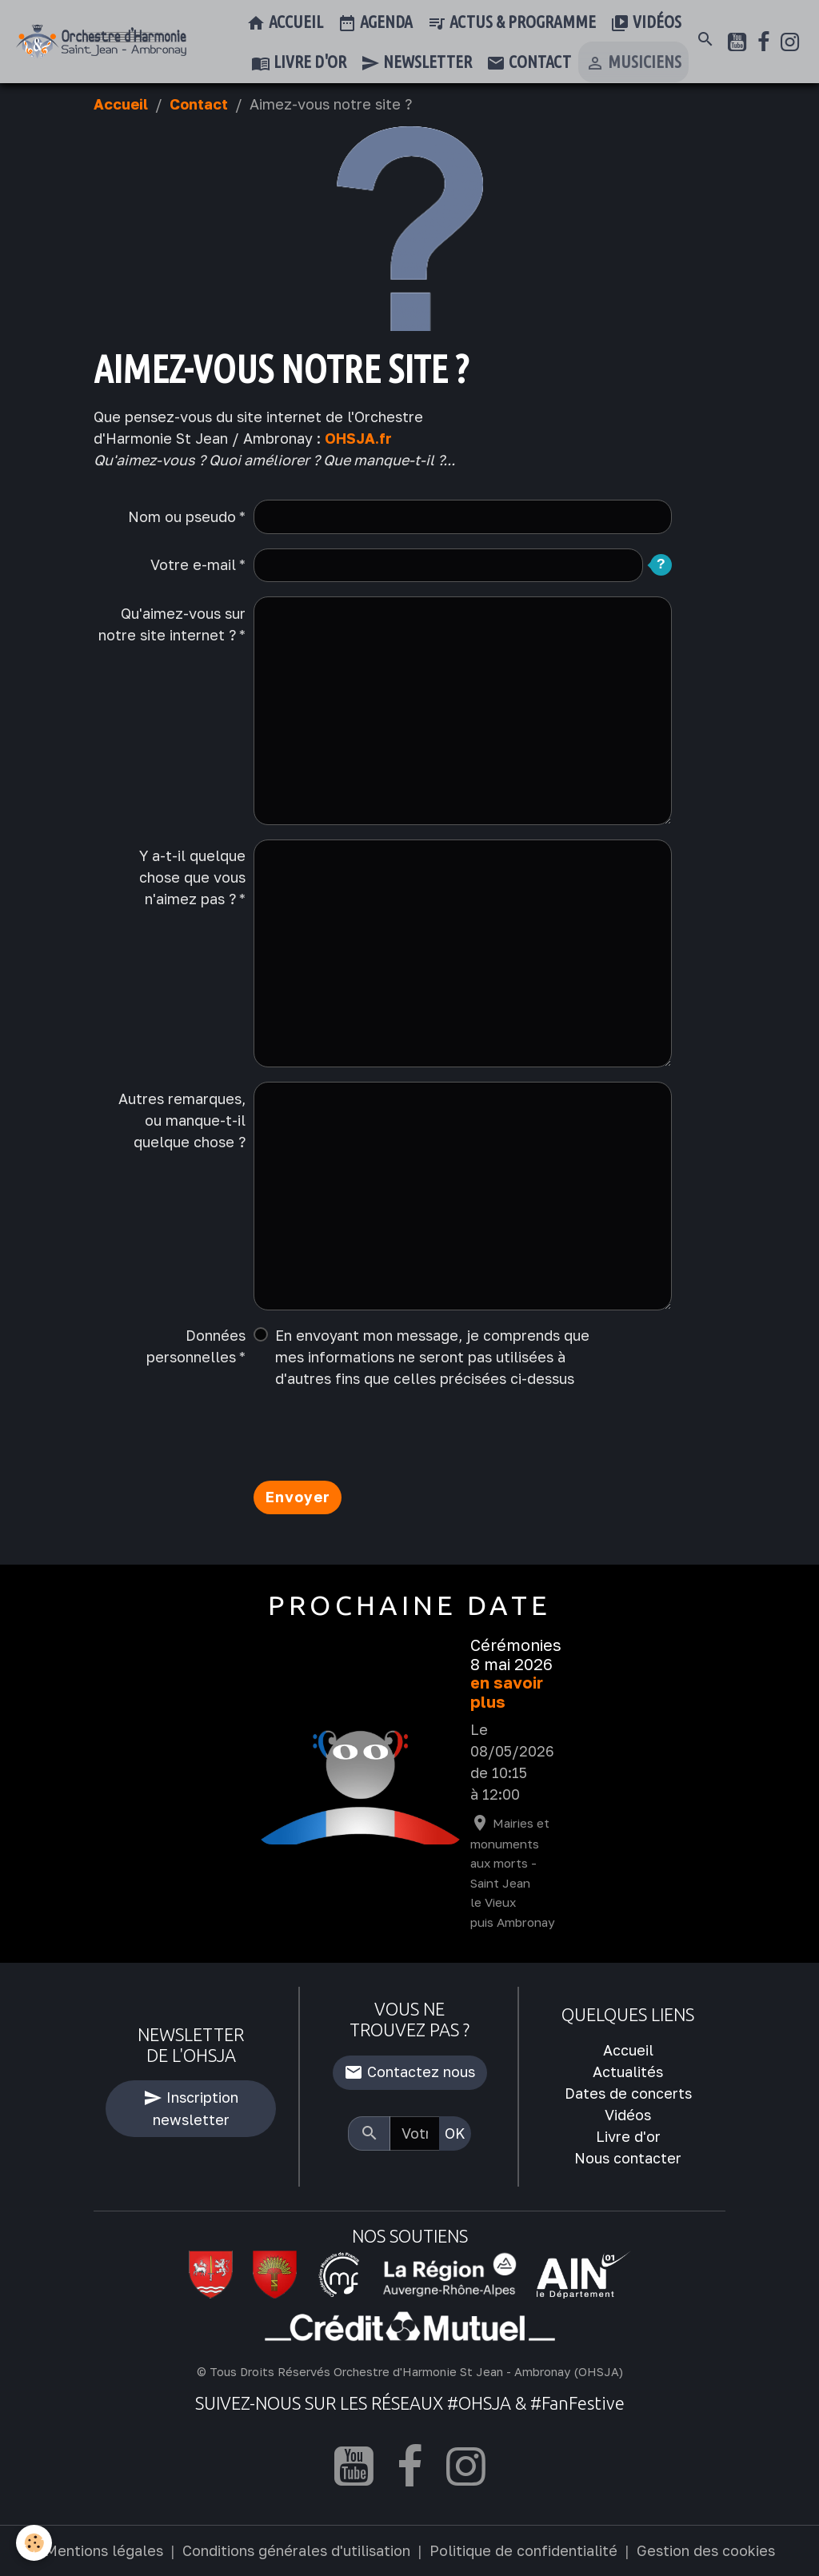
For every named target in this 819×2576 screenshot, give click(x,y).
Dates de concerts (628, 2093)
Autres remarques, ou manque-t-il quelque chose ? (182, 1120)
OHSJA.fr (358, 438)
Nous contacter (627, 2158)
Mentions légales (104, 2550)
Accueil (284, 23)
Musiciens (633, 63)
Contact (528, 63)
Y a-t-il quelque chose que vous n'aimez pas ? (192, 877)
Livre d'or (298, 63)
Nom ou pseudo (182, 516)
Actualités (628, 2071)
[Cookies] (34, 2543)
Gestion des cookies (706, 2550)
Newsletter (416, 63)
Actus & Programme (511, 23)
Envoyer (298, 1496)
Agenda (375, 23)
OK (455, 2133)
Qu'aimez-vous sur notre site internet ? (172, 624)
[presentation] (375, 1435)
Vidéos (645, 23)
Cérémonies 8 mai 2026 (515, 1654)
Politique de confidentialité (523, 2550)
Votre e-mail (193, 564)
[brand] (101, 41)
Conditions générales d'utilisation (296, 2550)
